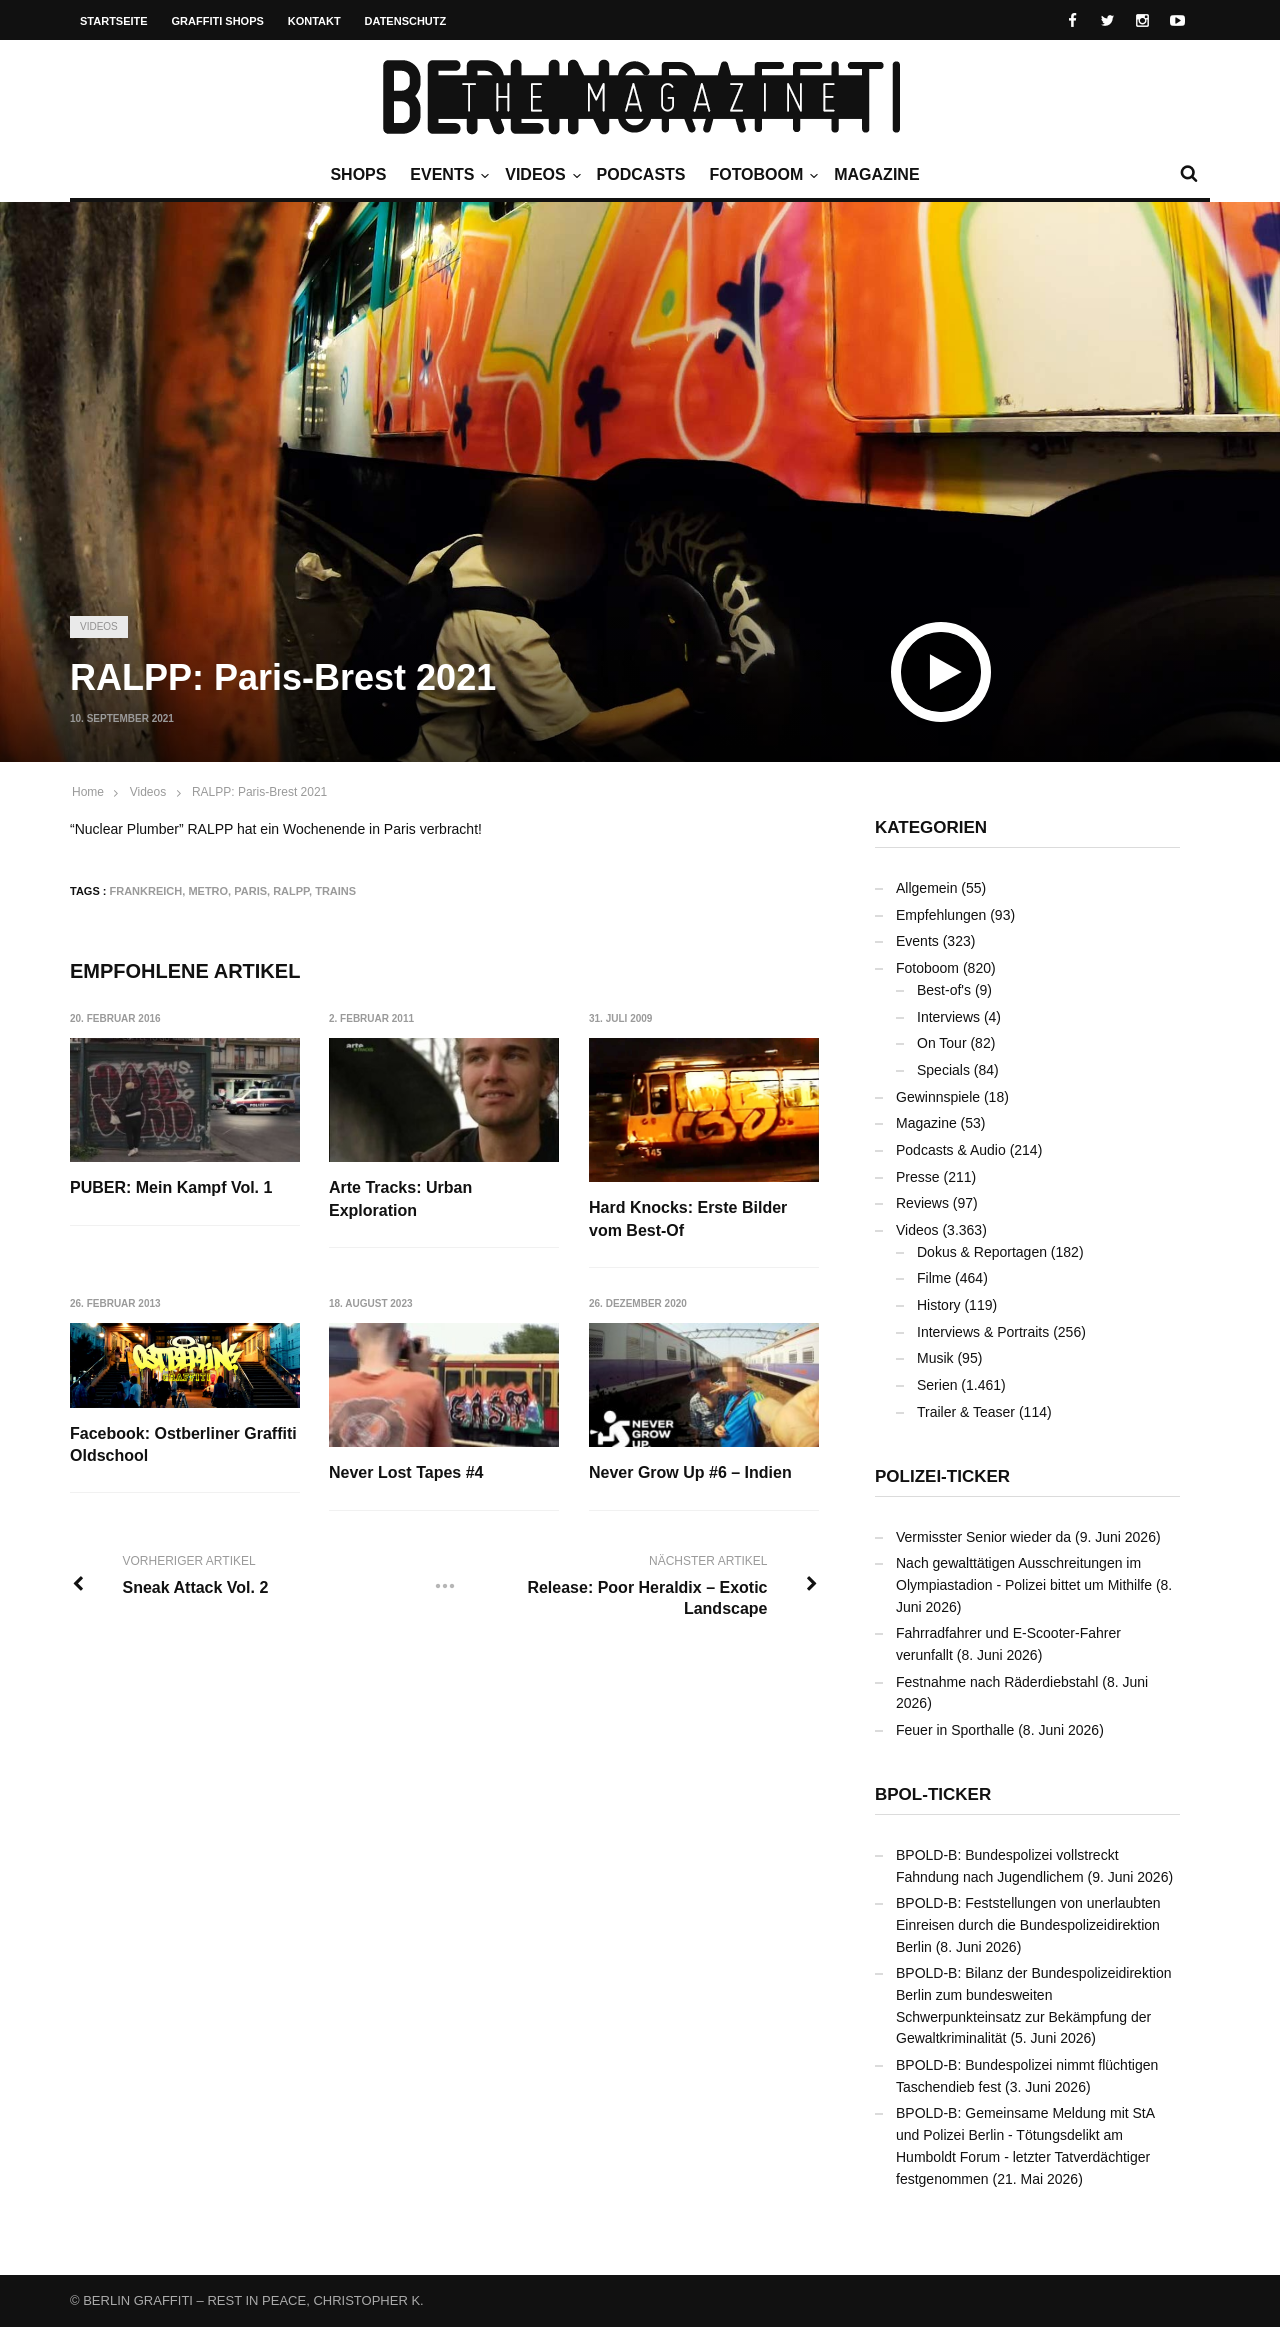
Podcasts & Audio (951, 1150)
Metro (208, 891)
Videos (540, 175)
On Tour (942, 1043)
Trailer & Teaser (966, 1412)
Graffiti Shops (218, 21)
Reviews (922, 1203)
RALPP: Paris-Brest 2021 (259, 792)
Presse (918, 1177)
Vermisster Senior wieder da (983, 1537)
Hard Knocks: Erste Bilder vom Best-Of (689, 1218)
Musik (935, 1358)
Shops (358, 174)
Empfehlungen (941, 915)
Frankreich (146, 891)
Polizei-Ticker (942, 1476)
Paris (250, 891)
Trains (335, 891)
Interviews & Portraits (983, 1332)
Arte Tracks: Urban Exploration (401, 1198)
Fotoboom (761, 175)
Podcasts (641, 174)
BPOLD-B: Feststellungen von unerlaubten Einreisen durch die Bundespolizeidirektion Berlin (1028, 1924)
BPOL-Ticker (933, 1794)
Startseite (114, 21)
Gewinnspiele (938, 1097)
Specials (943, 1070)
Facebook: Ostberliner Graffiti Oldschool (183, 1444)
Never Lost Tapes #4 (407, 1473)
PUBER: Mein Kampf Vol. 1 (171, 1187)
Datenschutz (406, 21)
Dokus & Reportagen (982, 1252)
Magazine (876, 174)
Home (88, 792)
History (939, 1305)
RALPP (291, 891)
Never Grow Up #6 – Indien (691, 1473)
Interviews (948, 1017)
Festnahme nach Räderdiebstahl (997, 1682)
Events (447, 175)
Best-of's (944, 990)
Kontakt (314, 21)
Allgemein (926, 888)
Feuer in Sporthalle (955, 1730)
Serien (937, 1385)
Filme (934, 1278)
